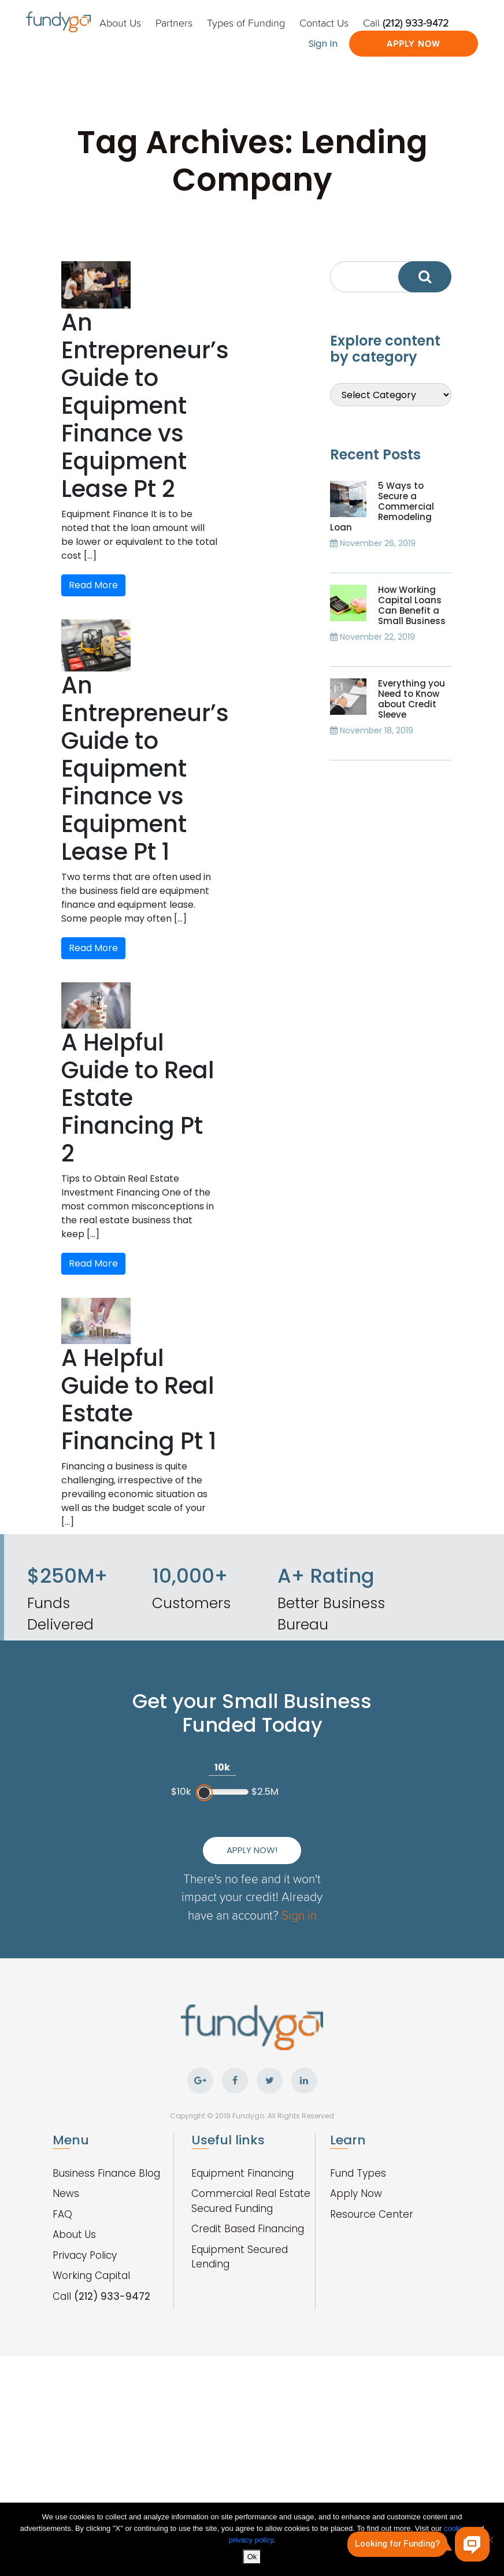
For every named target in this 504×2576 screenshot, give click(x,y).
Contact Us (324, 22)
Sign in (299, 1914)
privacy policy (251, 2540)
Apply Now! (252, 1850)
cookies (458, 2528)
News (66, 2193)
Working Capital (91, 2275)
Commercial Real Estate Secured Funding (250, 2201)
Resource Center (371, 2214)
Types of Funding (246, 22)
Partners (173, 22)
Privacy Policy (85, 2255)
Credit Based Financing (247, 2229)
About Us (120, 22)
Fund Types (358, 2173)
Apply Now (413, 44)
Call (406, 22)
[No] (489, 2539)
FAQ (62, 2214)
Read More (93, 585)
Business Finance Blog (106, 2173)
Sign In (323, 43)
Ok (252, 2556)
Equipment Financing (242, 2173)
